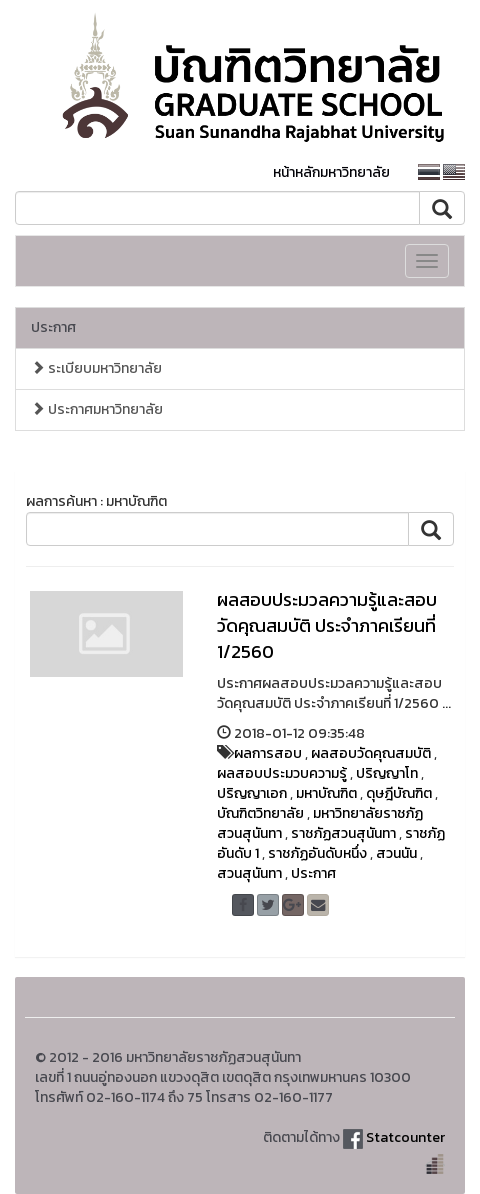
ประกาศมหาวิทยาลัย (97, 409)
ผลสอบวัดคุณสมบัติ (371, 753)
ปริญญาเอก (252, 793)
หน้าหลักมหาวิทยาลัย (331, 172)
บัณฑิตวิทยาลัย (260, 813)
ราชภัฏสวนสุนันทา (343, 833)
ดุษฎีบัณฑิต (399, 793)
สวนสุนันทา (249, 873)
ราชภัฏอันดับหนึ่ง (317, 853)
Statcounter (405, 1137)
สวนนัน (396, 853)
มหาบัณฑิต (326, 793)
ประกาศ (53, 327)
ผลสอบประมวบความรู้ (282, 773)
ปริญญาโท (387, 773)
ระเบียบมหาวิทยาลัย (96, 368)
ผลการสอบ (268, 753)
